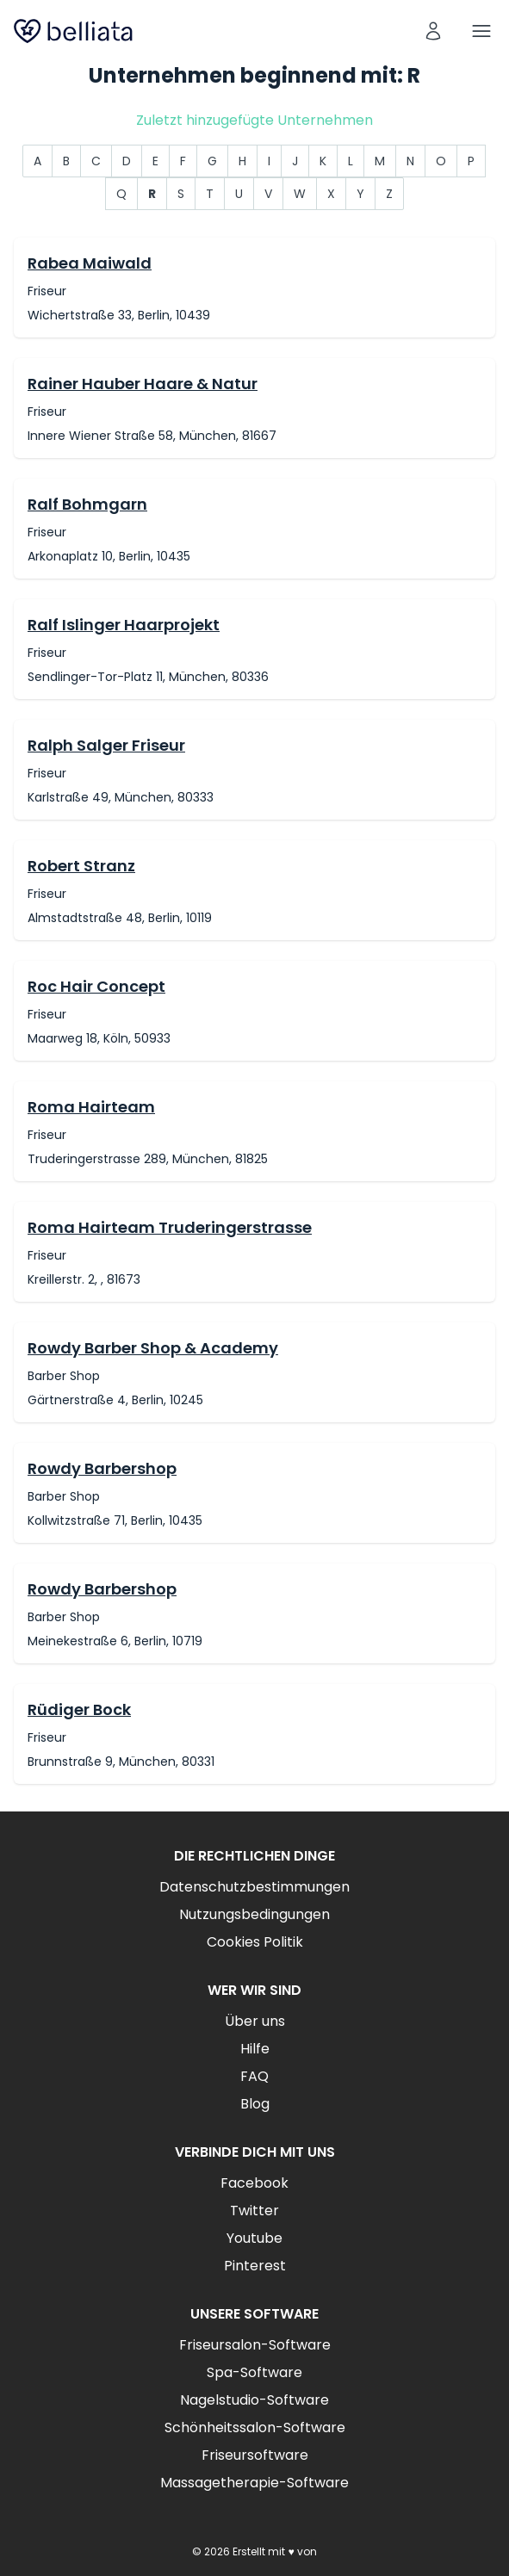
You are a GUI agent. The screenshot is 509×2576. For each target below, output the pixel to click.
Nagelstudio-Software (254, 2400)
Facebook (254, 2183)
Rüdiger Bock (79, 1709)
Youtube (254, 2238)
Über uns (255, 2021)
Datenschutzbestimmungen (254, 1887)
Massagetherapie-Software (254, 2482)
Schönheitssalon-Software (254, 2427)
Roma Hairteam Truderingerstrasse (170, 1227)
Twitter (254, 2210)
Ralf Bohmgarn (87, 504)
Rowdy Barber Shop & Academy (153, 1348)
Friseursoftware (255, 2455)
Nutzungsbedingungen (254, 1914)
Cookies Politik (255, 1942)
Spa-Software (254, 2372)
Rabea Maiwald (90, 263)
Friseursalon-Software (255, 2345)
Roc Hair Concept (96, 986)
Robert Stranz (81, 865)
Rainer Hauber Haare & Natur (143, 383)
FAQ (254, 2076)
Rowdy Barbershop (102, 1468)
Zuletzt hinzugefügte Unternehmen (254, 120)
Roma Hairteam (91, 1107)
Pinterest (255, 2266)
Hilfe (255, 2049)
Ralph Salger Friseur (106, 745)
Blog (255, 2104)
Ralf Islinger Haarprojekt (124, 624)
